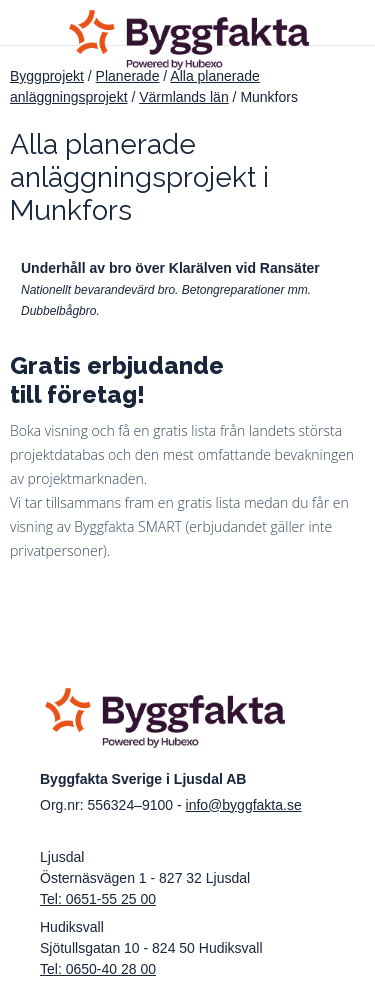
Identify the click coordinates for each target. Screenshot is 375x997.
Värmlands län (184, 97)
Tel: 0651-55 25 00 (98, 899)
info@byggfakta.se (244, 805)
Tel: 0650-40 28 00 (98, 969)
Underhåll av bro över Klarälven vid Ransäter (170, 268)
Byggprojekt (47, 76)
